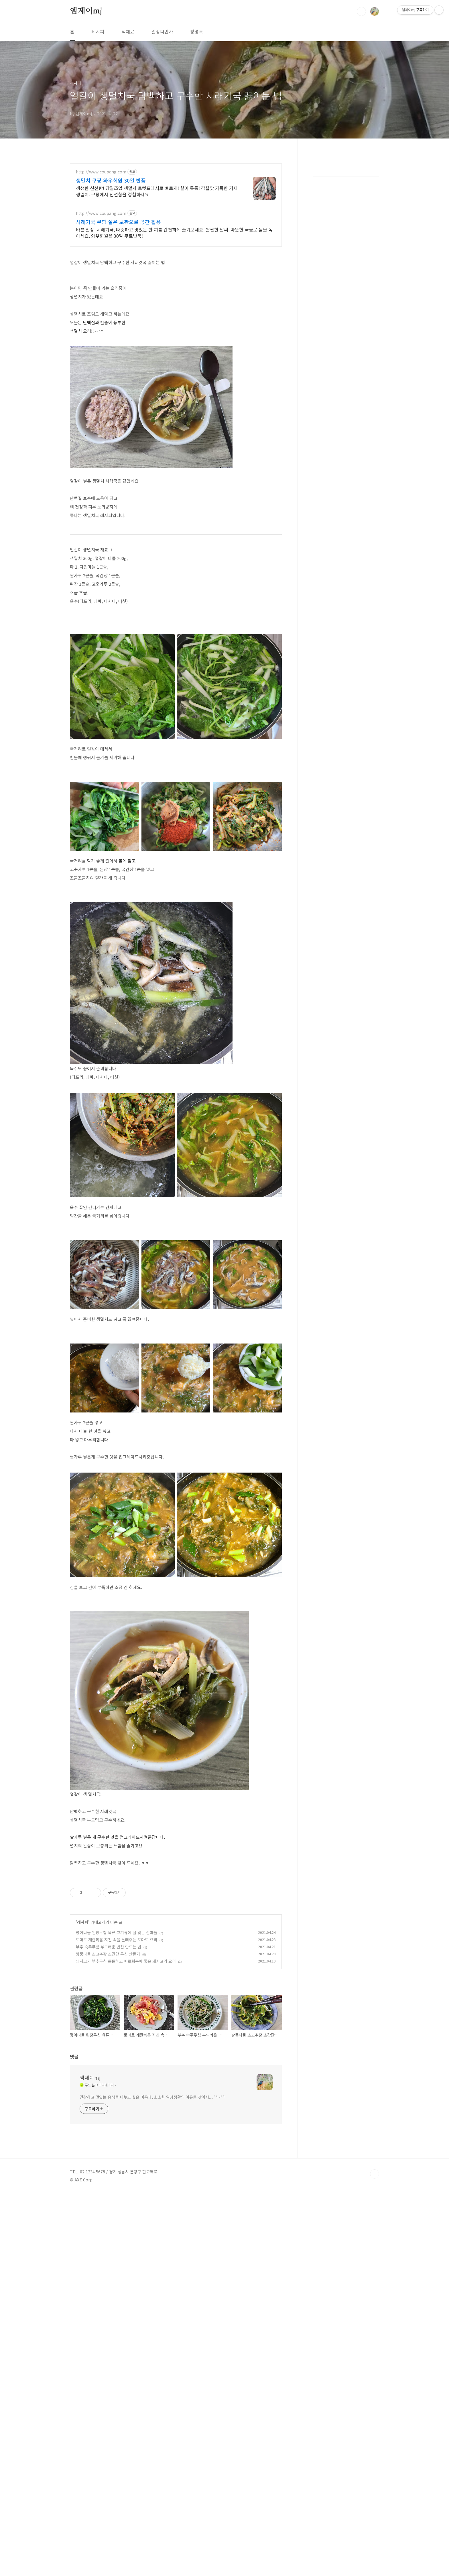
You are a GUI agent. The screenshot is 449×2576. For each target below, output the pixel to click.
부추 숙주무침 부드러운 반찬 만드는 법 (108, 2027)
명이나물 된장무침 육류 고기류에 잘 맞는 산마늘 (116, 2012)
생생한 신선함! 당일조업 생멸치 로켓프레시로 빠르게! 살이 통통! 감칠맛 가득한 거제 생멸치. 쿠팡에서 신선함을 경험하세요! (157, 191)
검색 (361, 11)
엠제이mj (86, 11)
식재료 (127, 31)
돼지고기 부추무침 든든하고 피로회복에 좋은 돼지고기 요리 (126, 2041)
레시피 (97, 31)
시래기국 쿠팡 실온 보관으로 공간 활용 (118, 221)
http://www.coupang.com (101, 171)
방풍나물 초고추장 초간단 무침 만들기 (108, 2034)
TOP (374, 2381)
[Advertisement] (176, 1913)
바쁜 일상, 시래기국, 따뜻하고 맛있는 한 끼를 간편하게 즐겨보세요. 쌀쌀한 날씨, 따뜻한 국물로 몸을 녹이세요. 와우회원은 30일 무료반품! (174, 232)
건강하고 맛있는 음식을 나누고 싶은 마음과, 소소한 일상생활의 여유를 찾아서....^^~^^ (152, 2304)
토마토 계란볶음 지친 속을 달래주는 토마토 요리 (116, 2020)
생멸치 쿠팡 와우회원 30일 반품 (111, 180)
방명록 (196, 31)
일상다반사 (162, 31)
